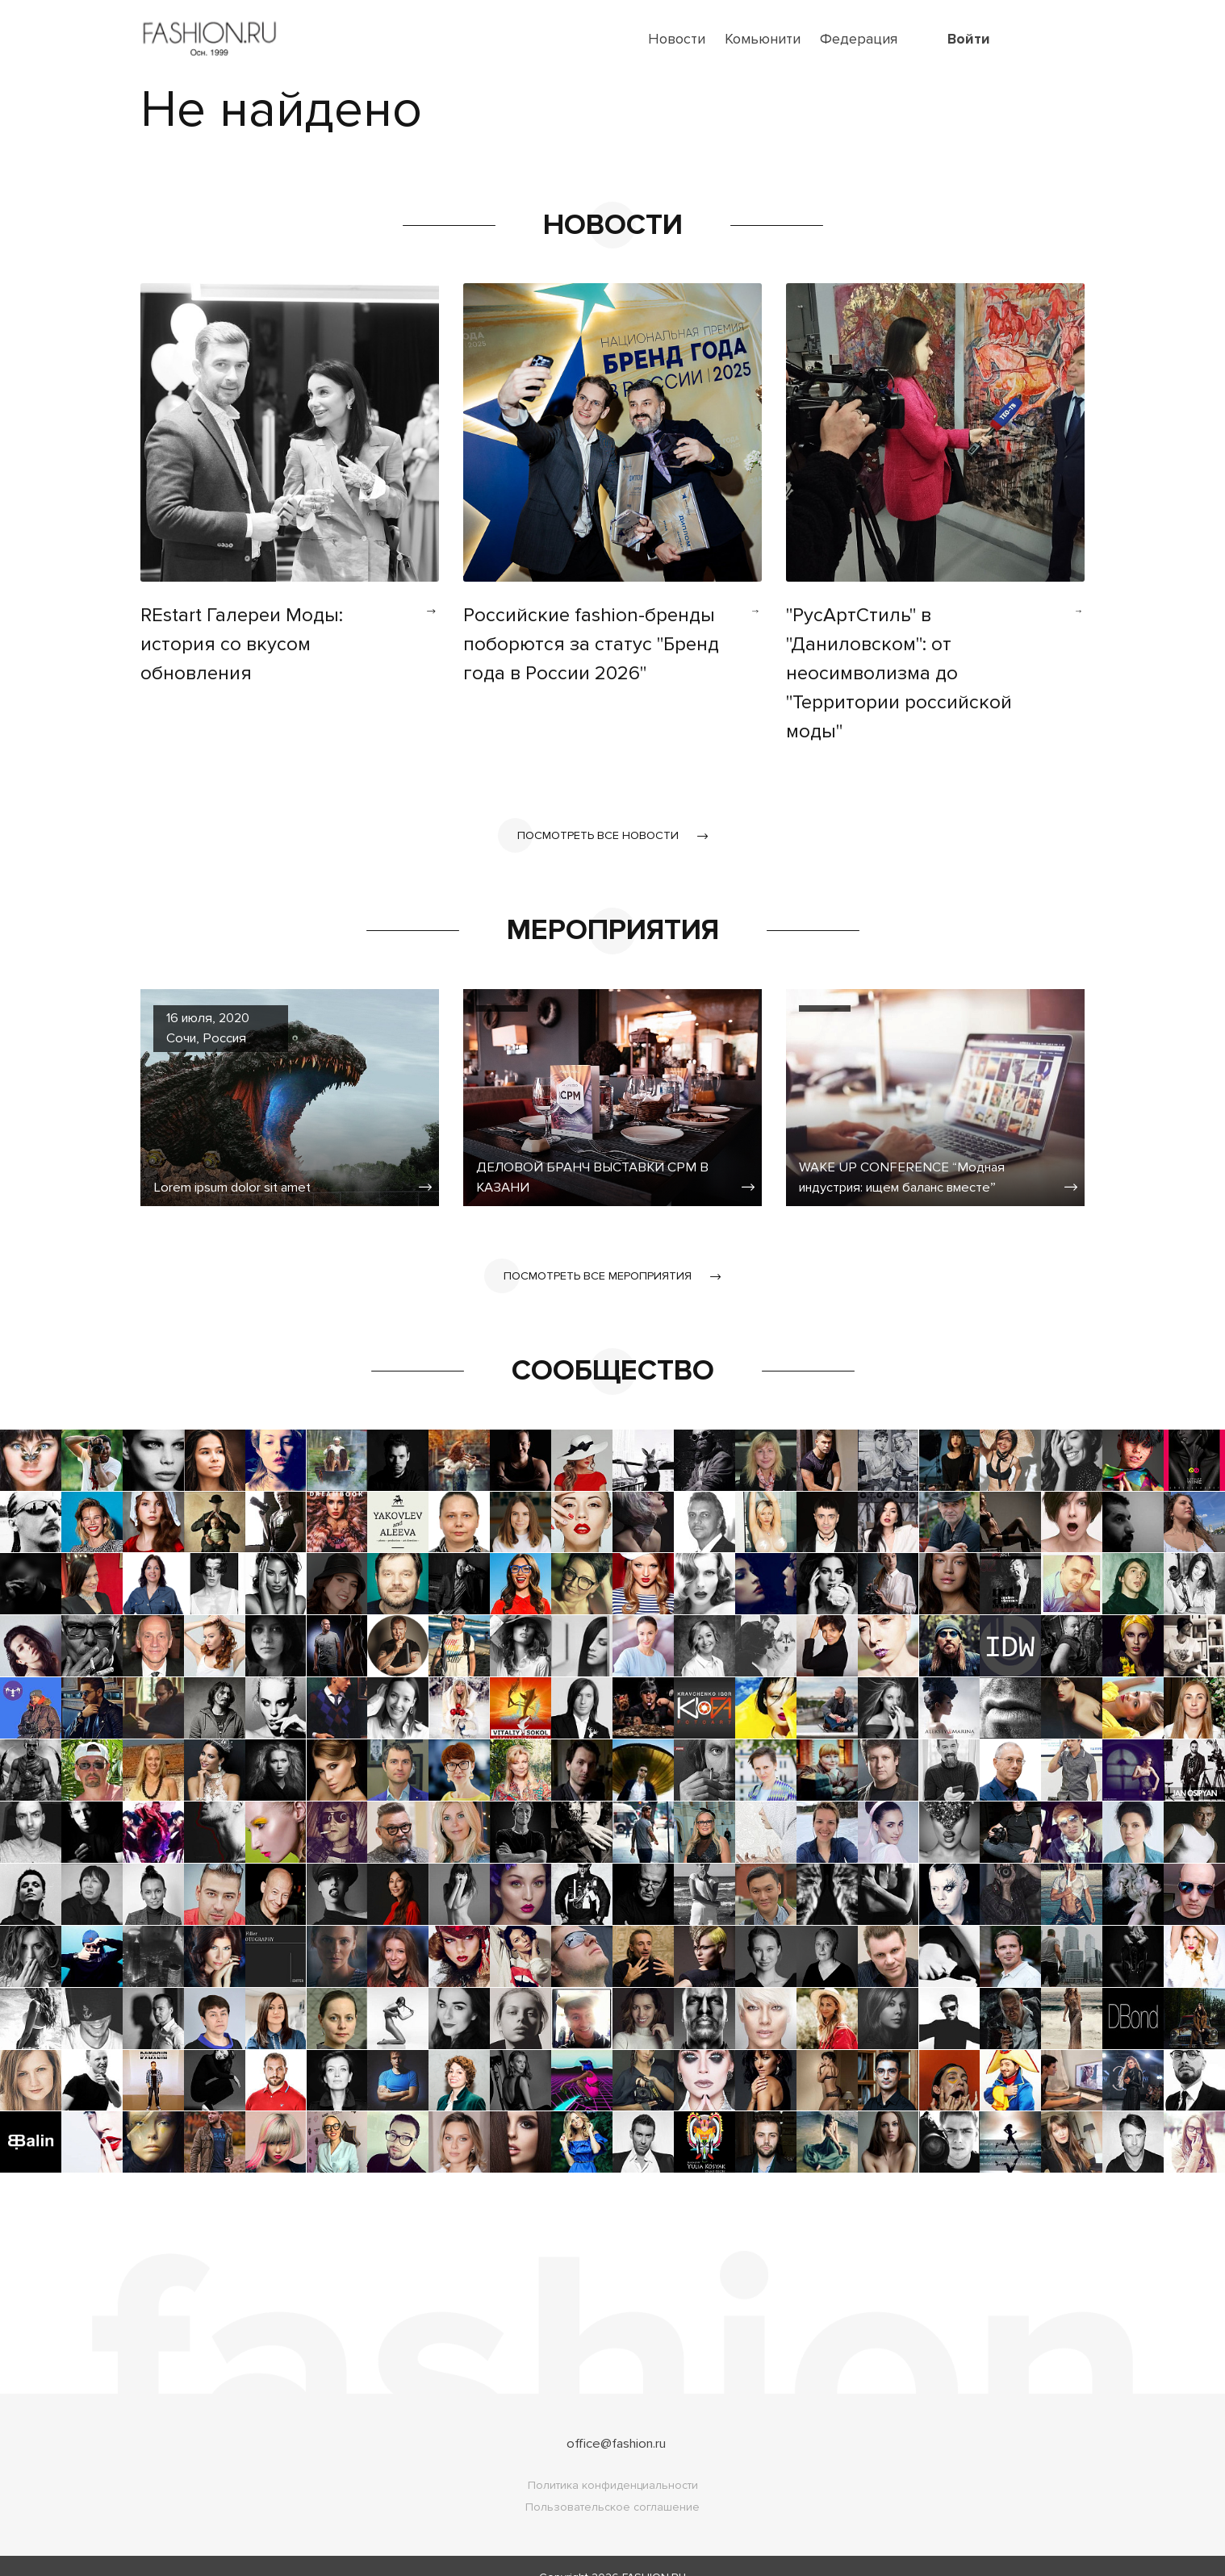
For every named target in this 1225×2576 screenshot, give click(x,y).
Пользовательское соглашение (612, 2484)
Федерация (858, 39)
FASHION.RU (654, 2554)
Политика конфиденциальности (613, 2463)
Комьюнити (763, 39)
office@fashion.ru (616, 2420)
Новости (676, 39)
